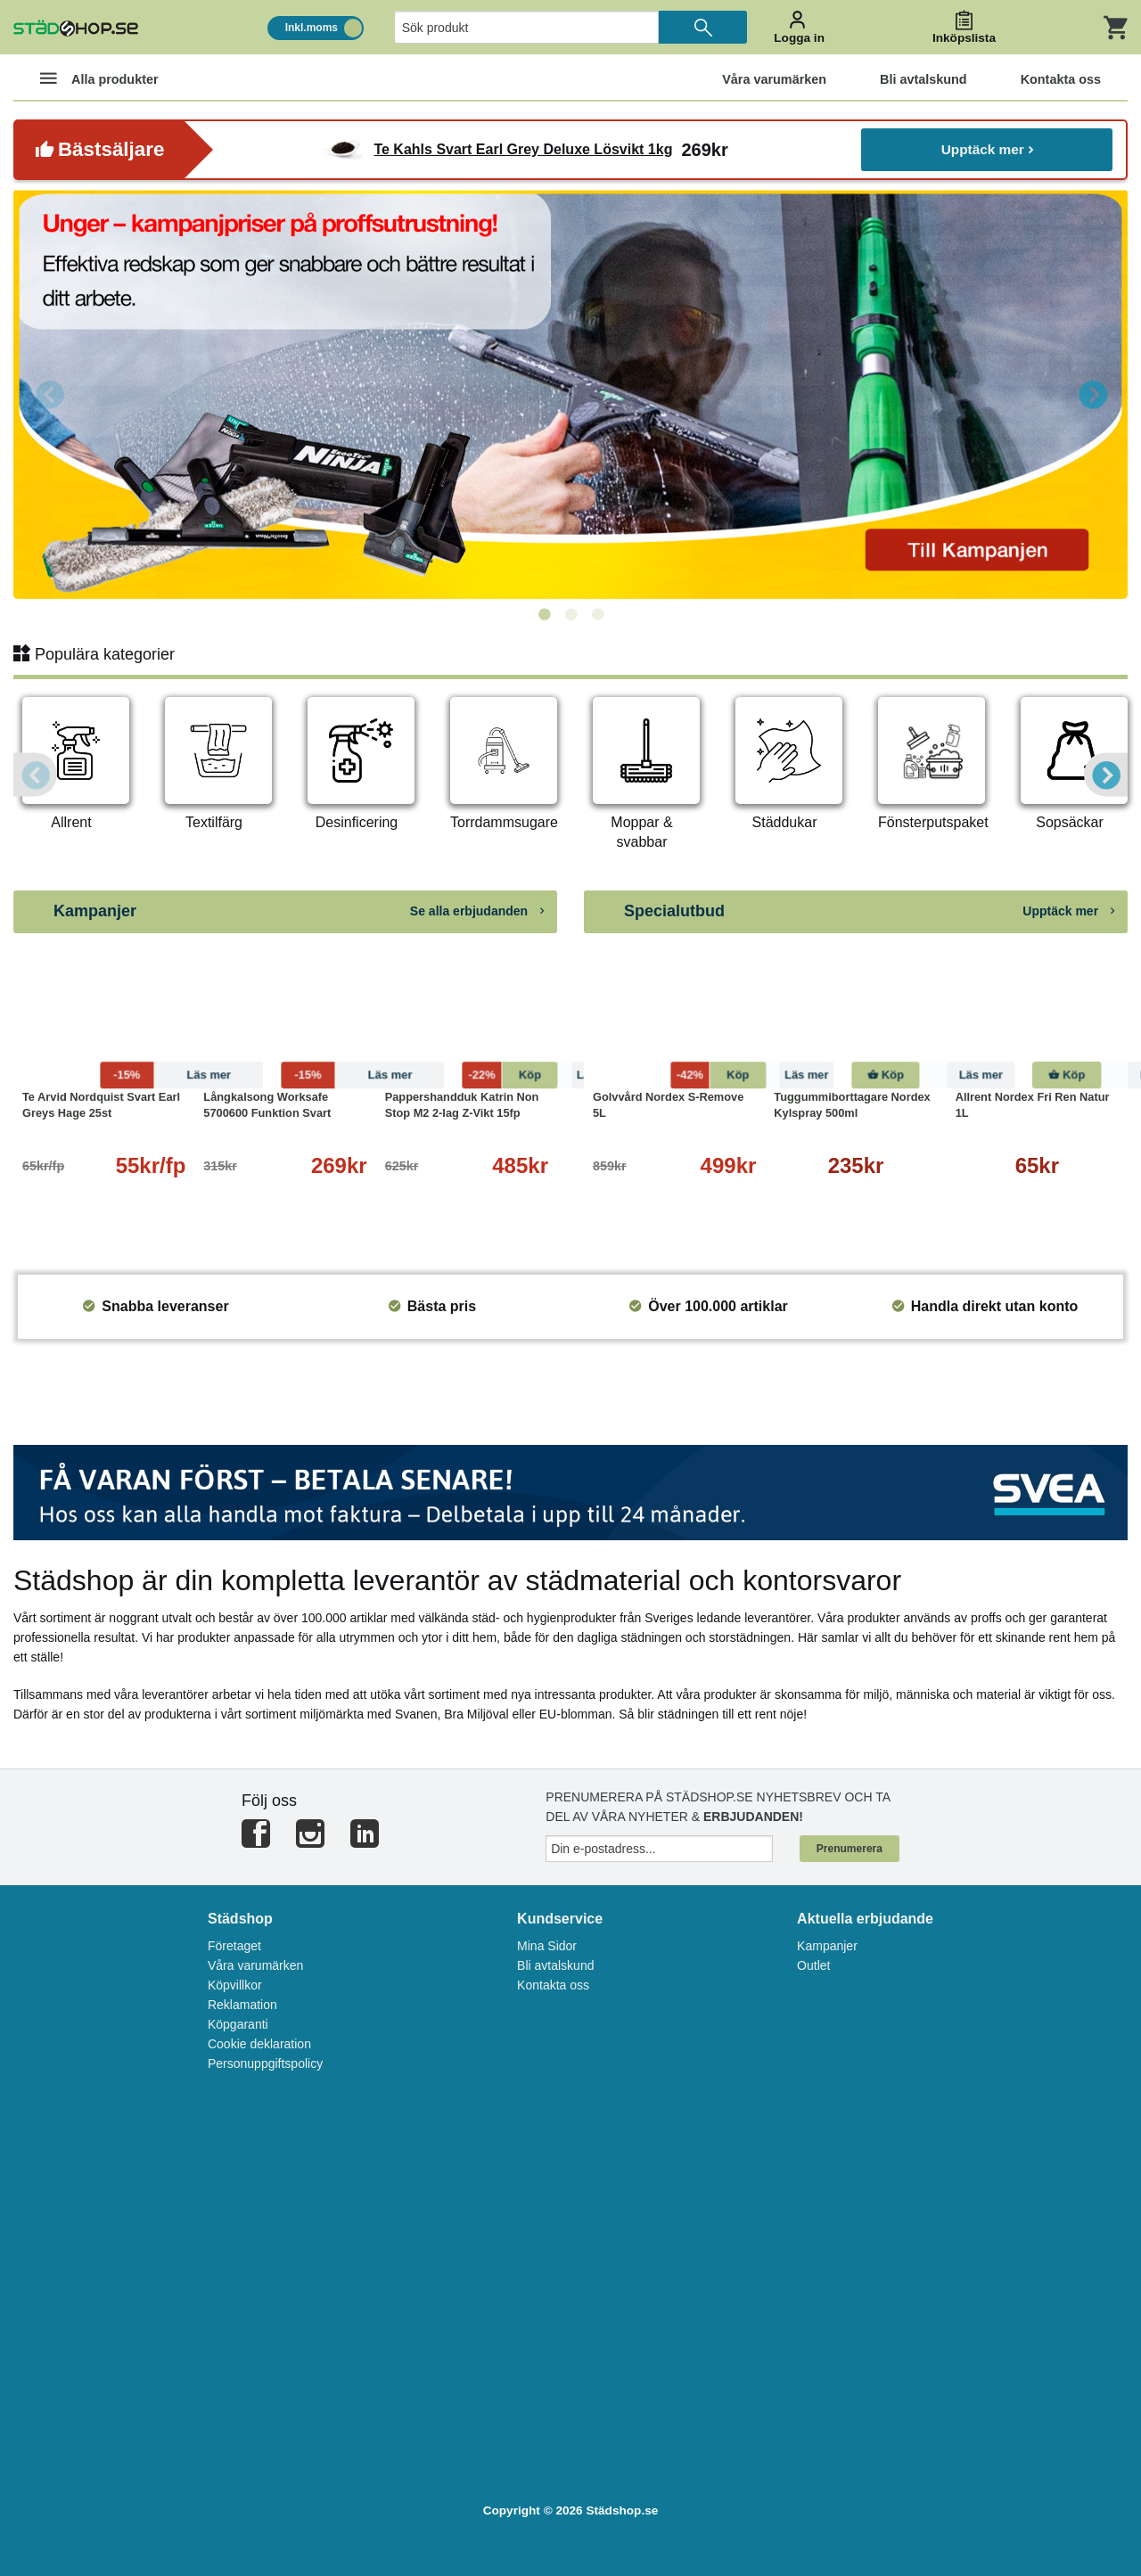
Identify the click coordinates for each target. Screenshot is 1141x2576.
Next (1092, 394)
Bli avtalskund (555, 1965)
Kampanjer (827, 1946)
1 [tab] (544, 615)
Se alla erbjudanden (477, 911)
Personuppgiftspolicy (265, 2063)
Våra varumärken (255, 1965)
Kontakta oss (553, 1985)
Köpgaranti (238, 2024)
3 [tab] (597, 615)
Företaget (234, 1946)
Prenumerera (849, 1848)
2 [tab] (570, 615)
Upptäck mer (987, 149)
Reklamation (242, 2005)
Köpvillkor (235, 1985)
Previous (49, 394)
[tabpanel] (570, 394)
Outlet (813, 1965)
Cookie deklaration (259, 2044)
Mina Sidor (547, 1946)
